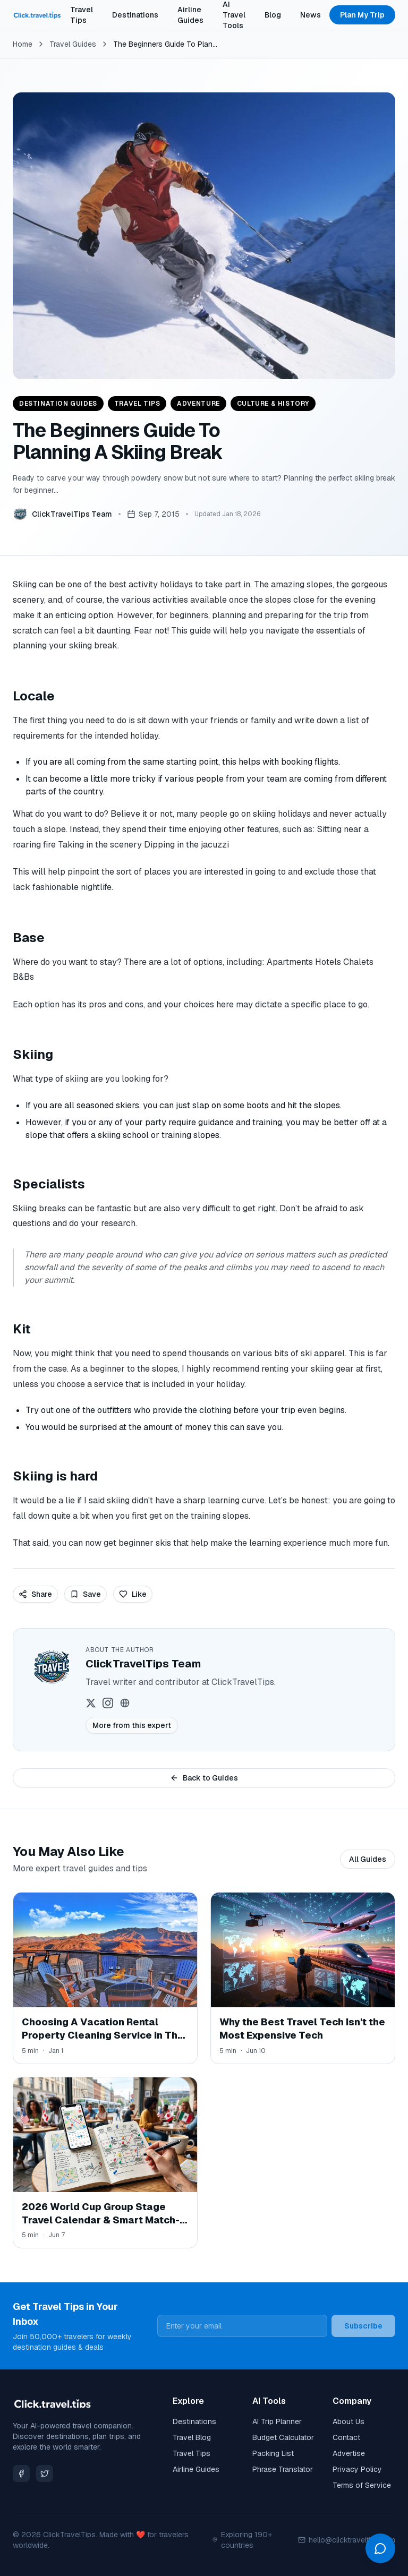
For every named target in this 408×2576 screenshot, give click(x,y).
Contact (346, 2437)
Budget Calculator (283, 2437)
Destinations (135, 15)
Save (85, 1594)
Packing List (273, 2453)
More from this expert (131, 1725)
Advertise (349, 2453)
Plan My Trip (362, 15)
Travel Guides (72, 44)
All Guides (367, 1859)
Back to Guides (204, 1778)
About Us (348, 2421)
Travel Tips (81, 15)
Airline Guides (190, 15)
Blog (273, 15)
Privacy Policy (357, 2469)
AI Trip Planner (277, 2421)
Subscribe (363, 2326)
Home (22, 44)
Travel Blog (192, 2437)
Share (35, 1594)
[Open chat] (380, 2548)
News (310, 15)
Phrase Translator (282, 2469)
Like (133, 1594)
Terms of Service (362, 2485)
